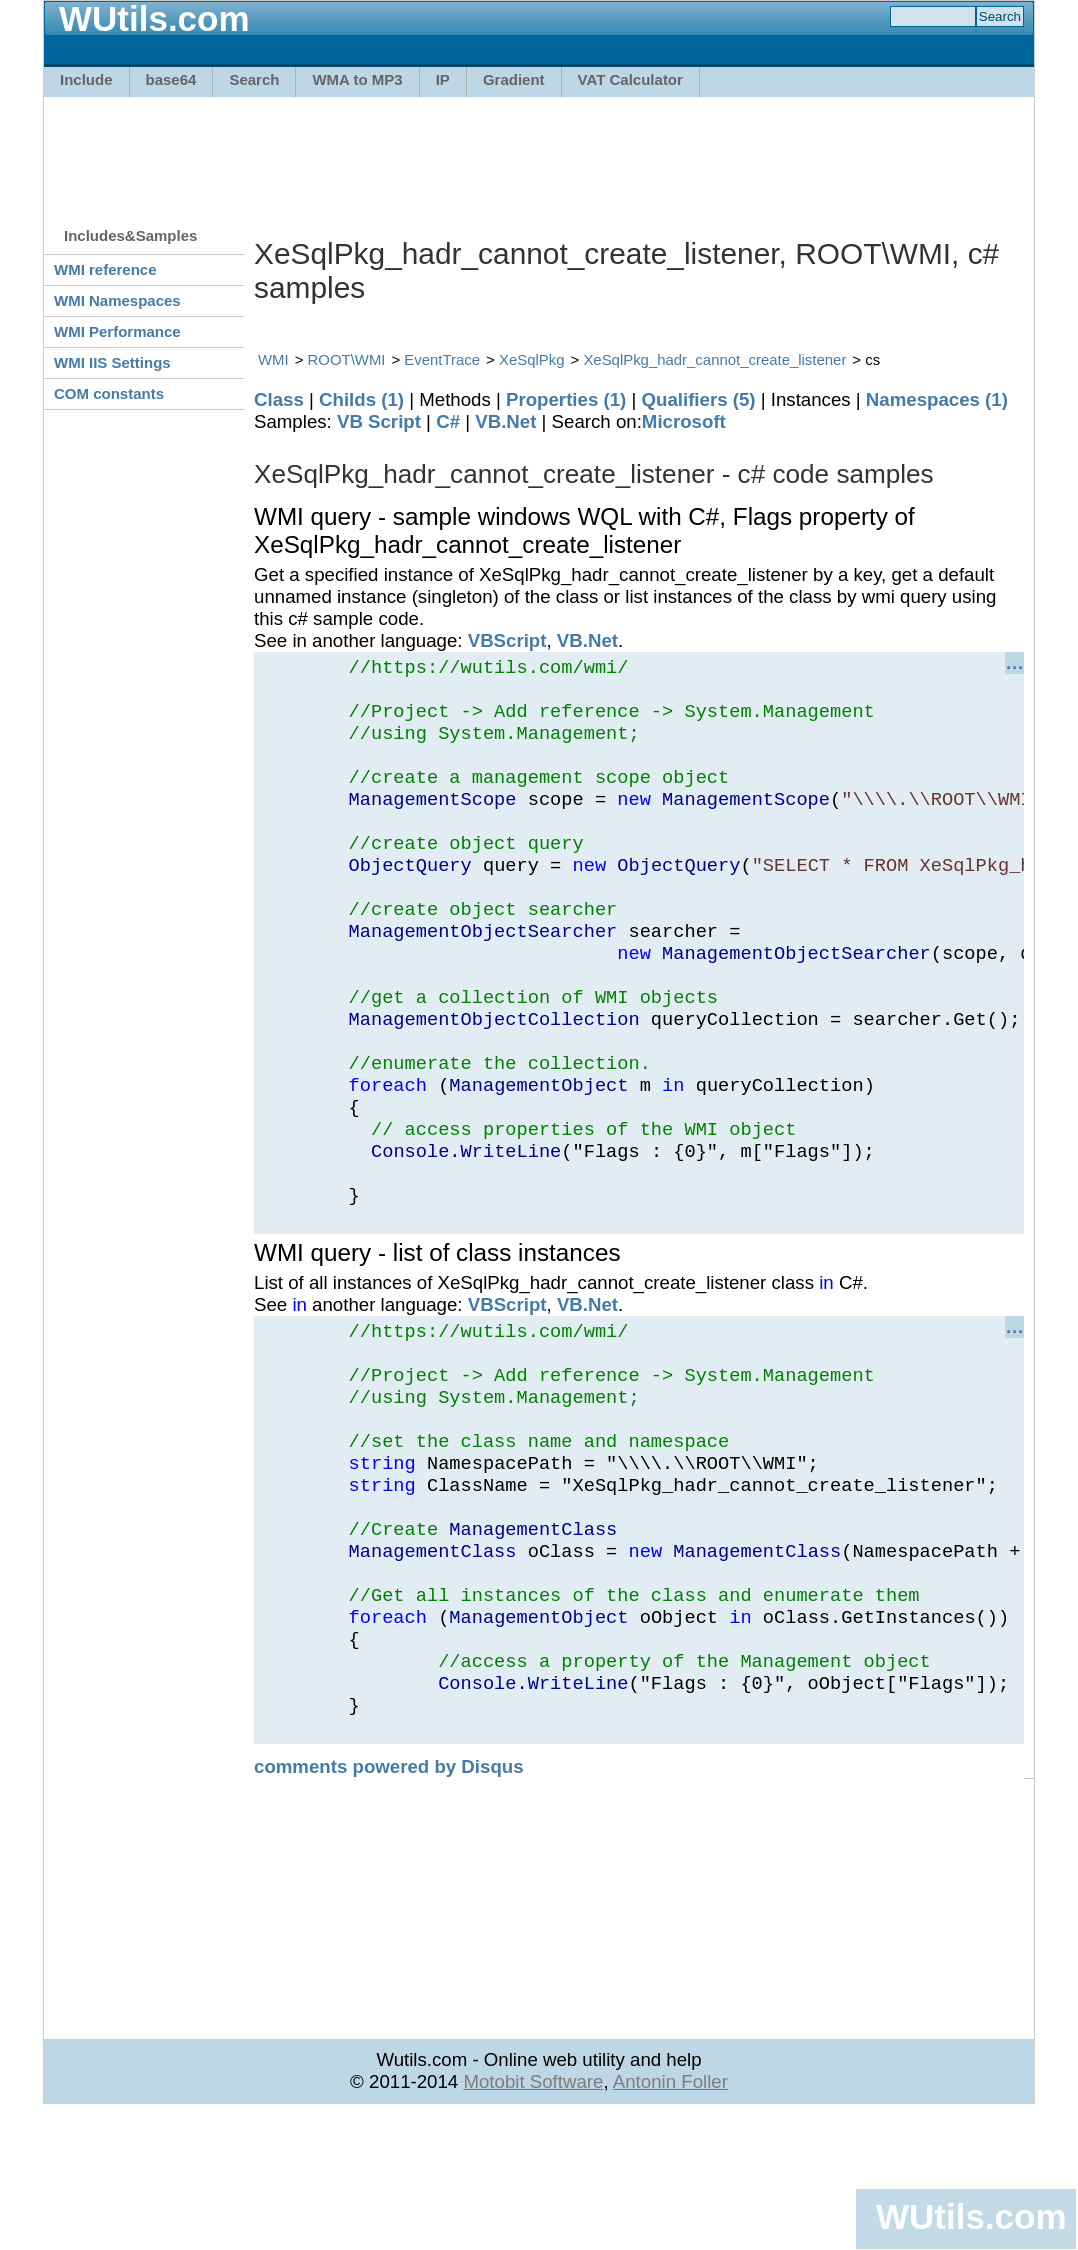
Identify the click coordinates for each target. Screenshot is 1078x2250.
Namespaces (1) (937, 399)
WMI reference (105, 269)
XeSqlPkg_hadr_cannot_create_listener (714, 359)
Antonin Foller (670, 2216)
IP (443, 79)
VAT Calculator (630, 79)
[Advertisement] (539, 152)
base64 (171, 79)
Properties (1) (566, 399)
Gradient (514, 79)
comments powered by (389, 1901)
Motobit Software (533, 2216)
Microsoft (684, 421)
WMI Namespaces (117, 300)
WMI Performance (117, 331)
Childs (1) (361, 399)
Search (254, 79)
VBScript (507, 640)
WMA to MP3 (357, 79)
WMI (273, 359)
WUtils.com (971, 2216)
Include (86, 79)
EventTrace (442, 359)
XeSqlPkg (532, 359)
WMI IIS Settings (112, 362)
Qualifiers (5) (698, 399)
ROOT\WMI (347, 359)
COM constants (109, 393)
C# (448, 421)
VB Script (379, 421)
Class (279, 399)
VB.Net (505, 421)
